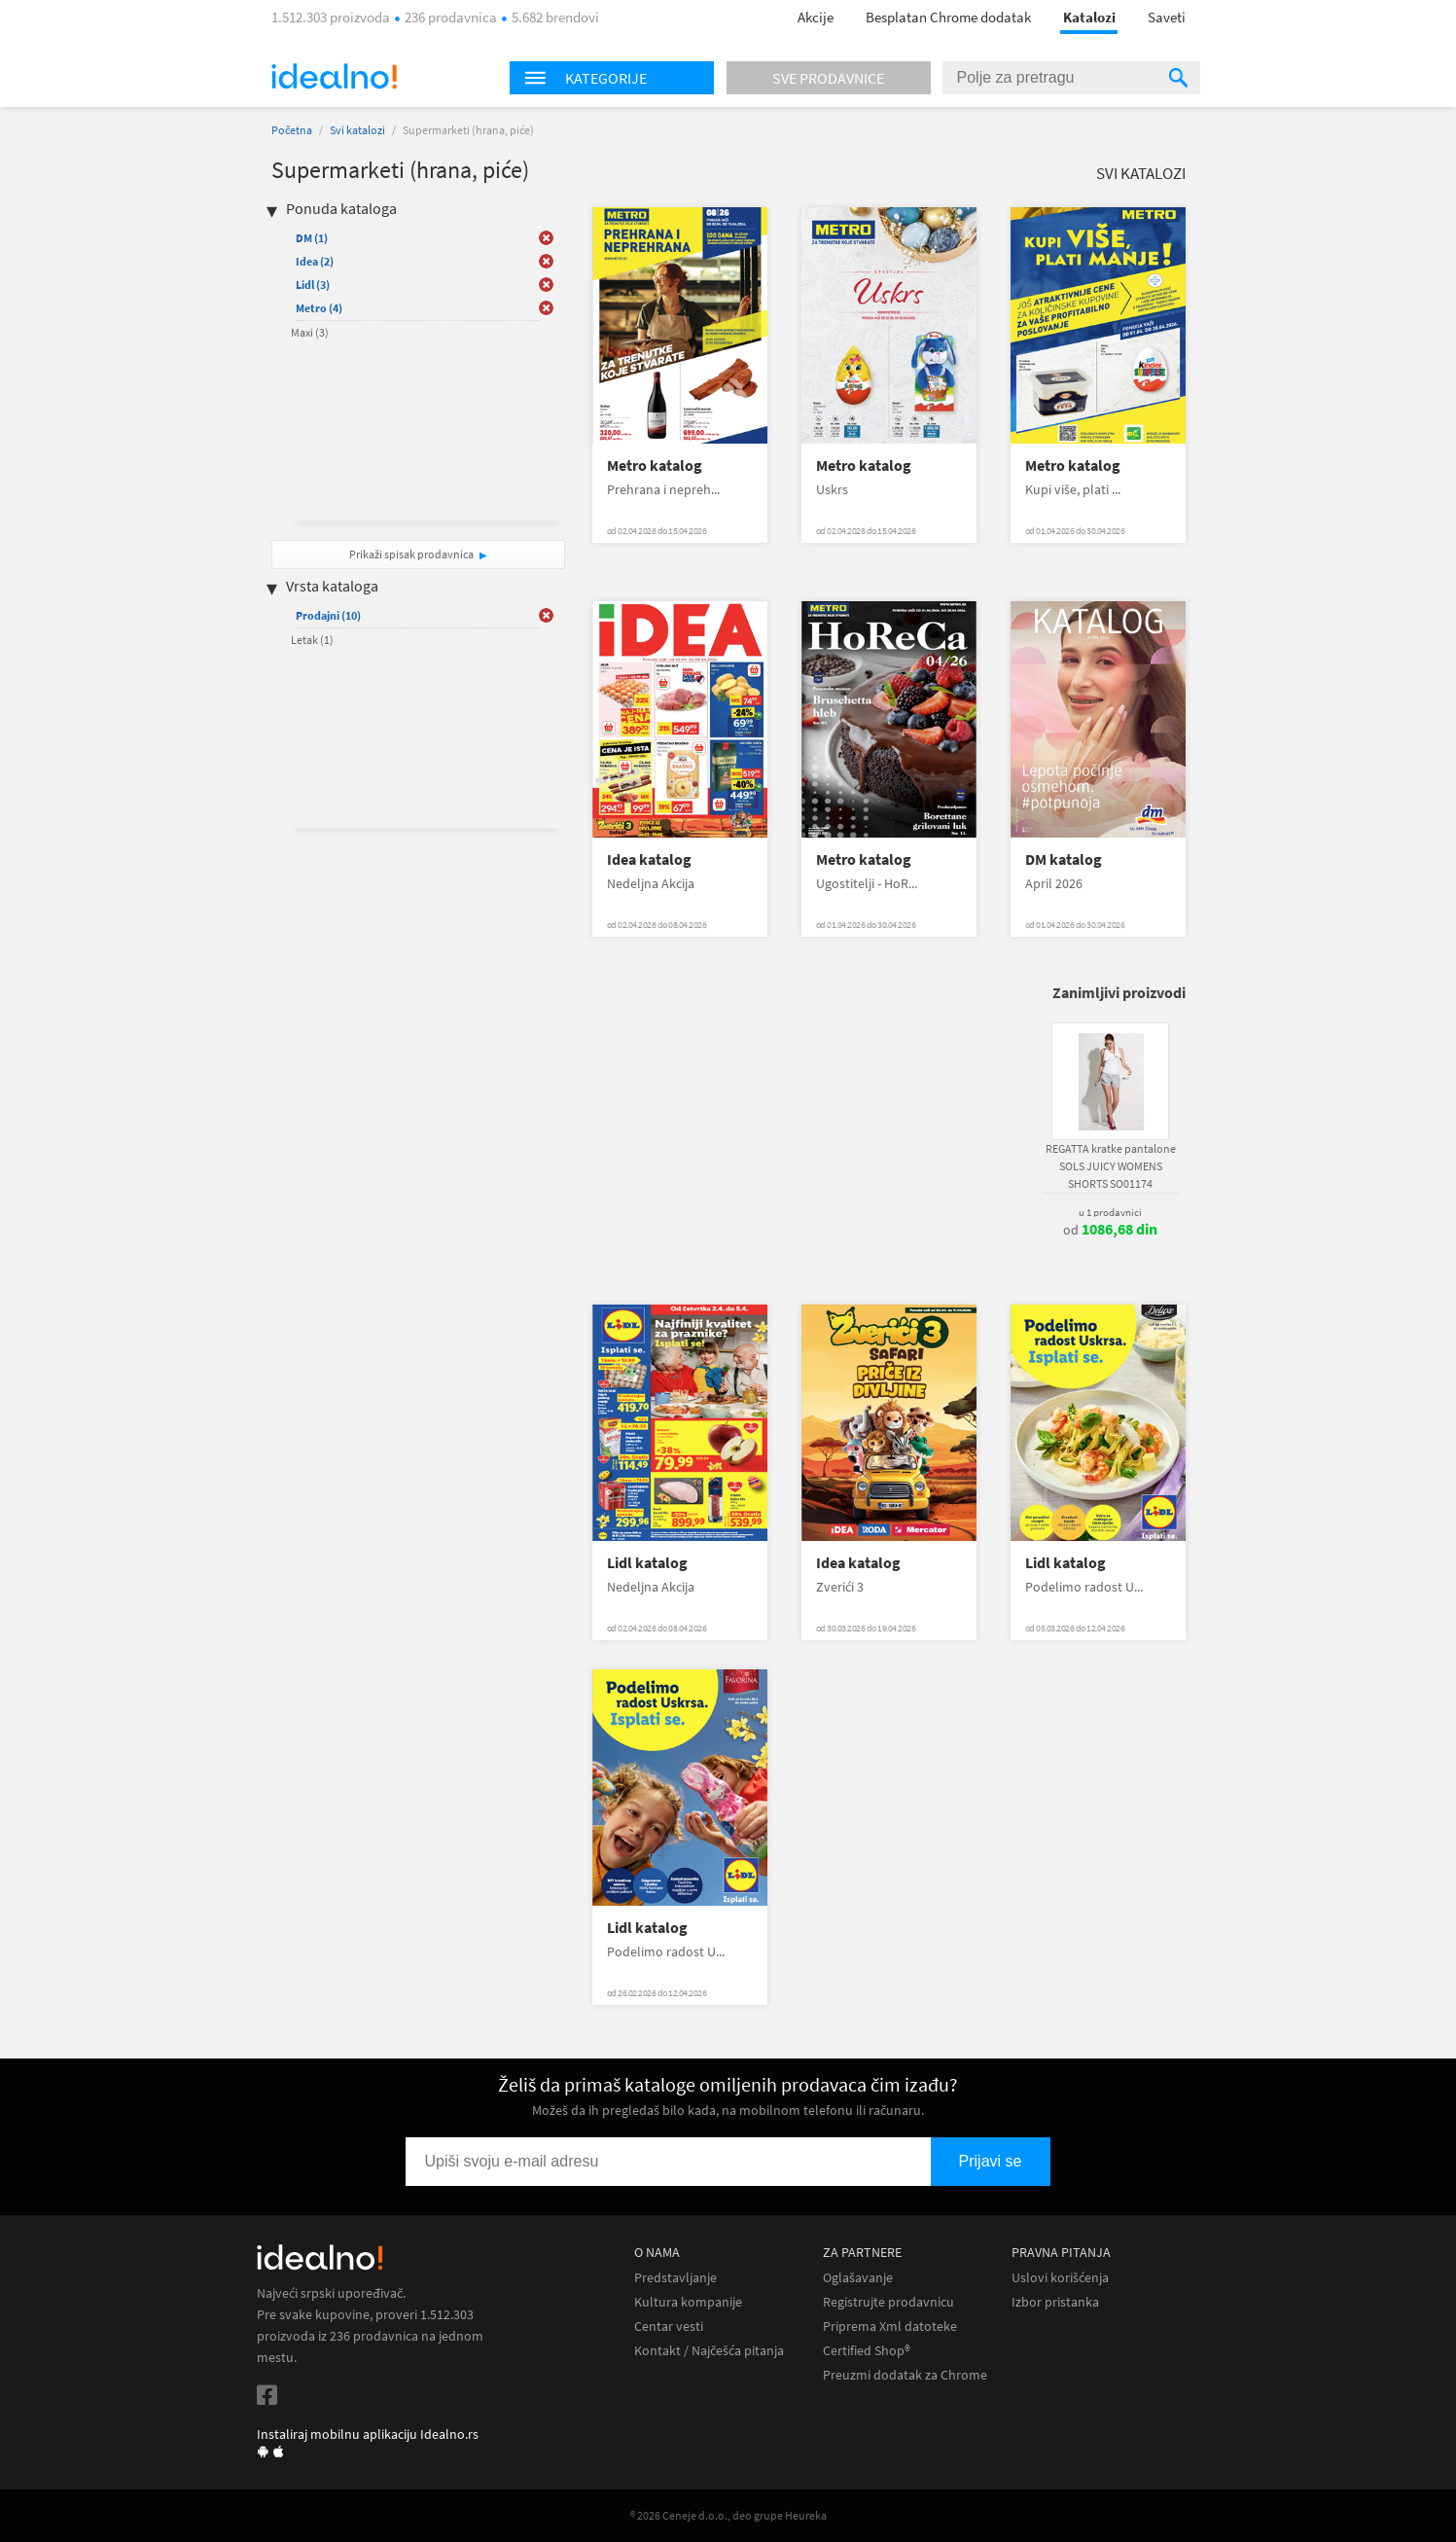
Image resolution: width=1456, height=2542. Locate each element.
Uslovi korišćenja (1060, 2278)
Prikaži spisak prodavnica (411, 554)
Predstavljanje (675, 2278)
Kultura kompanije (688, 2302)
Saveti (1167, 17)
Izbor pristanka (1055, 2302)
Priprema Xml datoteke (890, 2326)
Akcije (816, 17)
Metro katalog (654, 465)
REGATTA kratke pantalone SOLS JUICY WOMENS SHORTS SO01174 (1111, 1166)
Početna (291, 130)
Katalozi (1089, 17)
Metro (319, 308)
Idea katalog (649, 859)
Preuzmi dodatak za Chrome (905, 2375)
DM (312, 238)
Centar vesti (668, 2326)
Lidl (313, 284)
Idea (315, 261)
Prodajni (328, 615)
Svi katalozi (357, 130)
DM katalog (1063, 859)
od (1110, 1229)
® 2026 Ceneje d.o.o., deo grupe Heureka (728, 2515)
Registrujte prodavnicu (888, 2302)
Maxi (310, 332)
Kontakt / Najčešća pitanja (709, 2351)
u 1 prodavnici (1110, 1212)
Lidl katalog (647, 1563)
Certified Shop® (866, 2351)
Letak (312, 639)
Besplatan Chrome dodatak (948, 17)
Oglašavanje (858, 2278)
